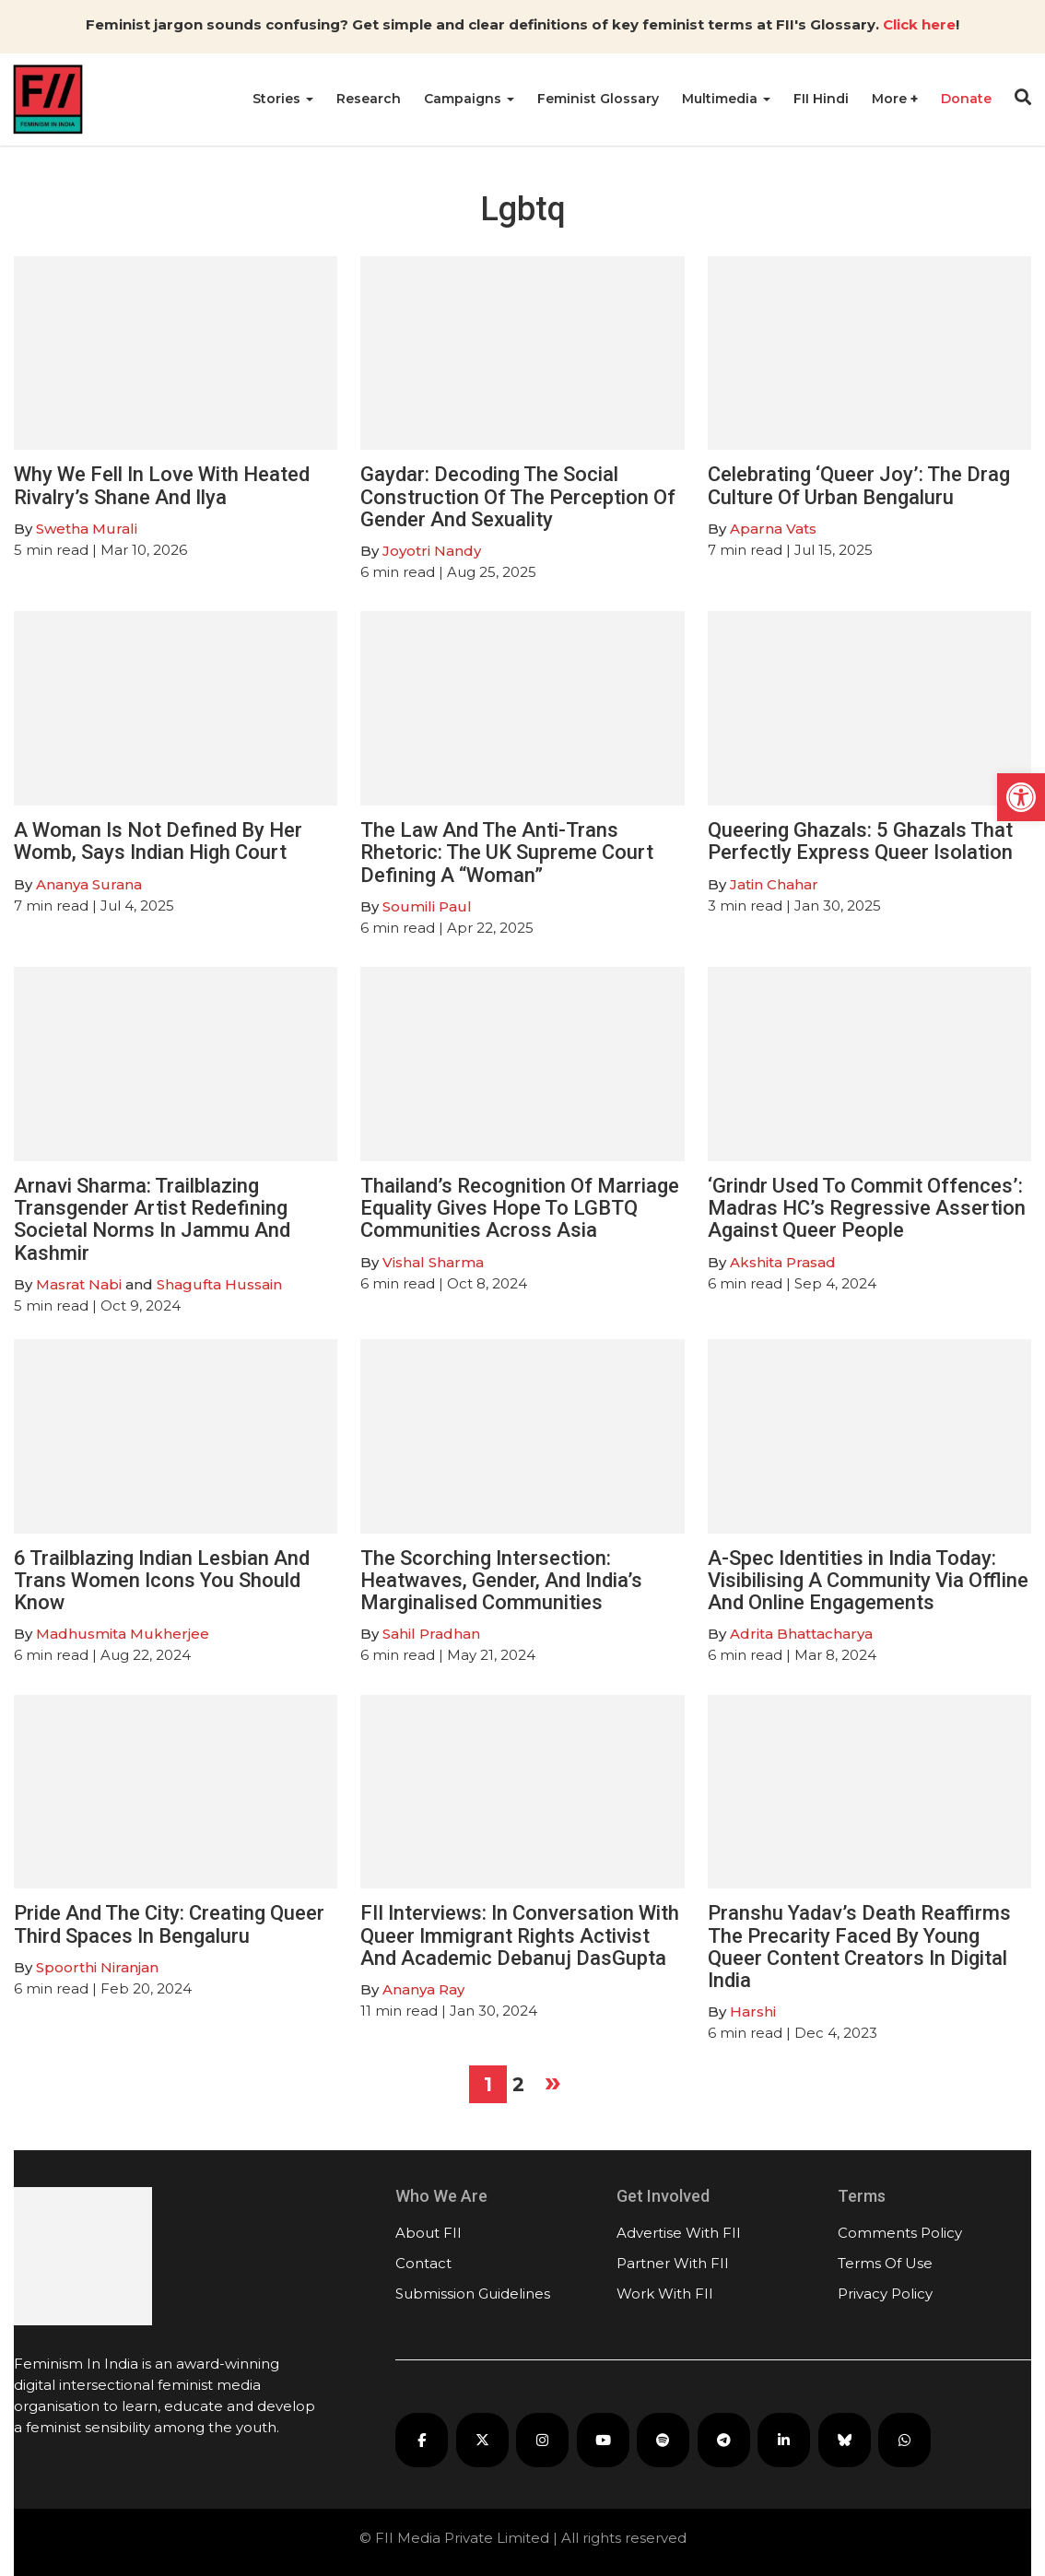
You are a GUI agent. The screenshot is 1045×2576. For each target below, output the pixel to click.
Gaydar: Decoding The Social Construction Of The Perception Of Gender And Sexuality (517, 496)
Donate (966, 98)
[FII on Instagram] (542, 2440)
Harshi (753, 2011)
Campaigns (469, 98)
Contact (423, 2263)
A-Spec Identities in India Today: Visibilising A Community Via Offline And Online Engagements (868, 1580)
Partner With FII (672, 2263)
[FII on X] (482, 2440)
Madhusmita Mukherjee (122, 1633)
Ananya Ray (423, 1989)
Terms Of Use (885, 2263)
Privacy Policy (885, 2293)
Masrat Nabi (79, 1284)
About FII (428, 2232)
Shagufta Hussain (219, 1284)
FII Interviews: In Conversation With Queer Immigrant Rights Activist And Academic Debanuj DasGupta (519, 1935)
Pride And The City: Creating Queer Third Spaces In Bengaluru (169, 1924)
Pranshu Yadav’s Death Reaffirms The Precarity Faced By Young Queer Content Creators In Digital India (859, 1946)
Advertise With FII (678, 2232)
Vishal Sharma (433, 1262)
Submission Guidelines (472, 2293)
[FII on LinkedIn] (783, 2440)
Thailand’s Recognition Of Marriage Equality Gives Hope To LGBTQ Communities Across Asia (519, 1207)
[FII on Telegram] (724, 2440)
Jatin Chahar (774, 884)
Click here (919, 24)
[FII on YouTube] (603, 2440)
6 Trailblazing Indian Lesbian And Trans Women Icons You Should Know (162, 1580)
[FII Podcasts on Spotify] (663, 2440)
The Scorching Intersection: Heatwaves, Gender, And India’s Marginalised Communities (501, 1580)
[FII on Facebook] (421, 2440)
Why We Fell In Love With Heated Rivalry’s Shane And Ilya (162, 485)
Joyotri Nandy (431, 550)
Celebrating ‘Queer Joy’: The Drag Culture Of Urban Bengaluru (859, 485)
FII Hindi (821, 98)
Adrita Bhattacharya (801, 1633)
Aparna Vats (773, 528)
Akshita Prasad (783, 1262)
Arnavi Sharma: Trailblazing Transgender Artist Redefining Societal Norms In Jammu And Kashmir (152, 1219)
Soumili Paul (427, 906)
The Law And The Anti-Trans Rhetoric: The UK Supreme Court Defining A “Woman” (506, 852)
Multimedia (726, 98)
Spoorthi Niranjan (97, 1967)
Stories (282, 98)
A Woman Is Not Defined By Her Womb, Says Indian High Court (158, 841)
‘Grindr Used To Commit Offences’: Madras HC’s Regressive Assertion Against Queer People (867, 1207)
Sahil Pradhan (431, 1633)
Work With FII (664, 2293)
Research (368, 98)
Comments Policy (900, 2232)
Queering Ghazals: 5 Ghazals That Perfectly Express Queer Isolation (860, 841)
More (891, 98)
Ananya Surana (89, 884)
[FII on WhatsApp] (904, 2440)
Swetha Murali (86, 528)
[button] (1021, 797)
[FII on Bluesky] (844, 2440)
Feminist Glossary (598, 98)
